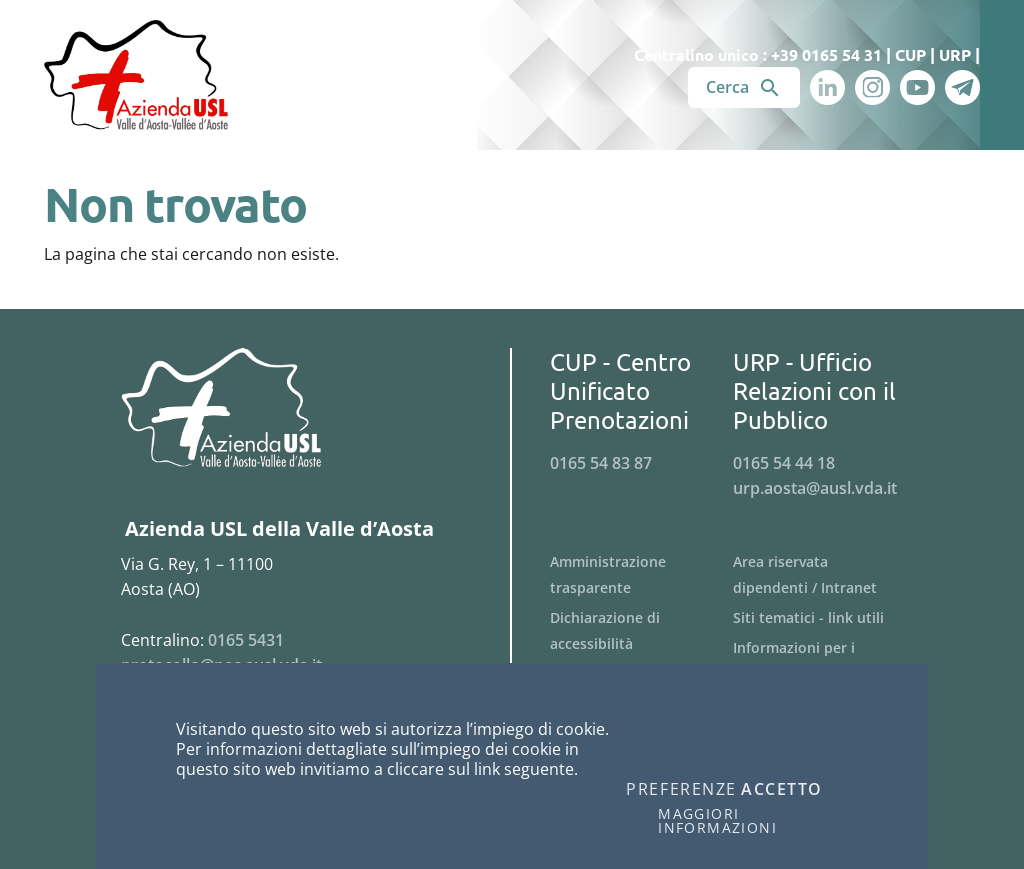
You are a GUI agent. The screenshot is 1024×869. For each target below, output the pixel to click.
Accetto (782, 790)
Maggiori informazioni (717, 821)
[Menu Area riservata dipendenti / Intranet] (824, 575)
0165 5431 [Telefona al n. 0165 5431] (246, 640)
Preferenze (681, 790)
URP (955, 54)
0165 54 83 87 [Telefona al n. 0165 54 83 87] (601, 463)
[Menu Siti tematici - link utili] (824, 618)
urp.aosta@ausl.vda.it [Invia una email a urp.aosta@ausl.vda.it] (815, 488)
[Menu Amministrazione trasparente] (641, 575)
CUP (910, 54)
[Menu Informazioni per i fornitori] (824, 661)
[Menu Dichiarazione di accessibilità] (641, 631)
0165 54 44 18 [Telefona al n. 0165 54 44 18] (784, 463)
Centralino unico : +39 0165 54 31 (758, 54)
